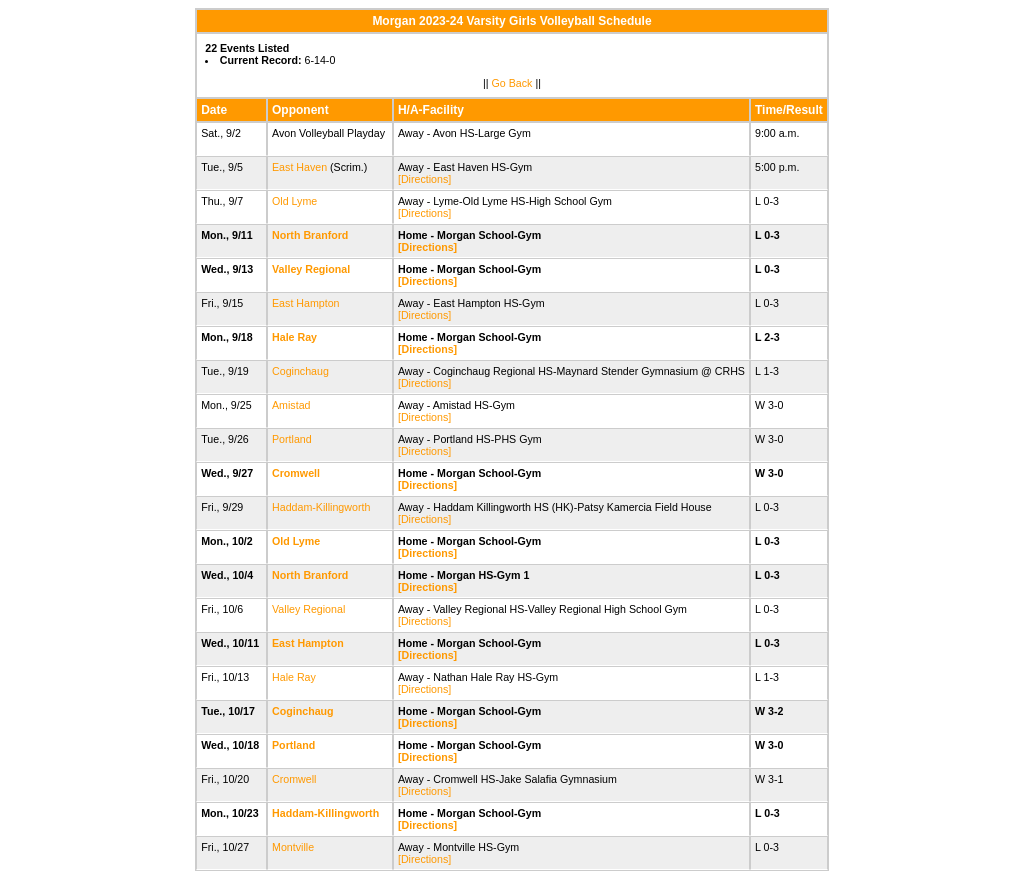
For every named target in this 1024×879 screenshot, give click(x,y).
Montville (293, 847)
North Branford (310, 235)
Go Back (512, 83)
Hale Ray (294, 337)
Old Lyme (294, 201)
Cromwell (296, 473)
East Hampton (306, 303)
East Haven (299, 167)
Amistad (291, 405)
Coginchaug (300, 371)
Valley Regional (311, 269)
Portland (292, 439)
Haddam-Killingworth (321, 507)
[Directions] (424, 179)
